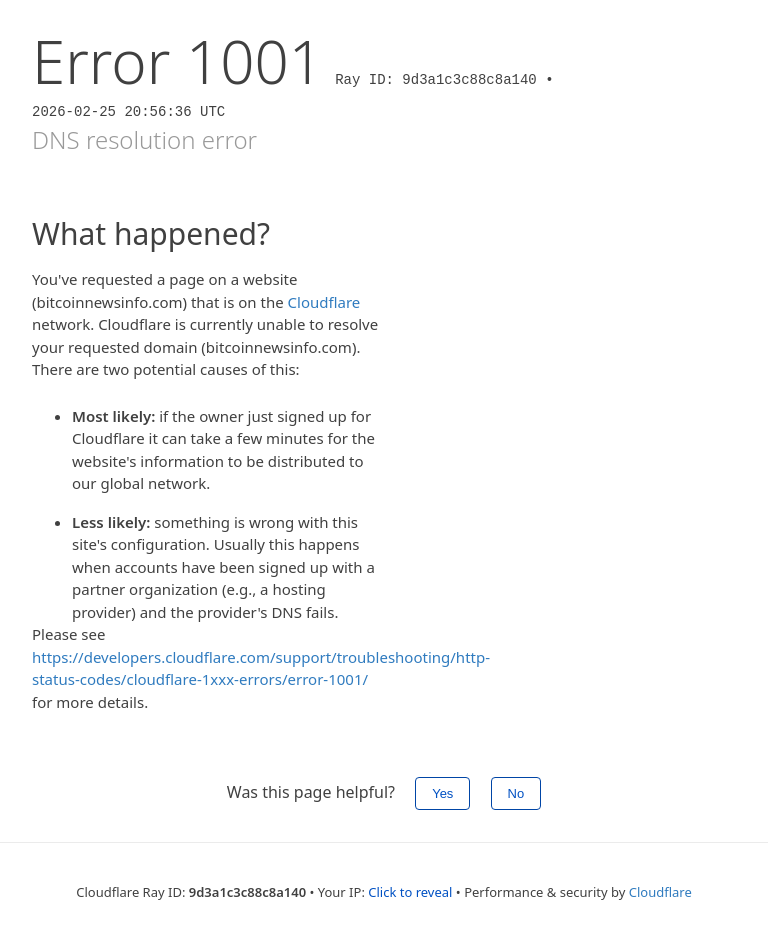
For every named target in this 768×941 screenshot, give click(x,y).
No (516, 793)
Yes (442, 793)
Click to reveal (410, 892)
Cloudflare (324, 302)
